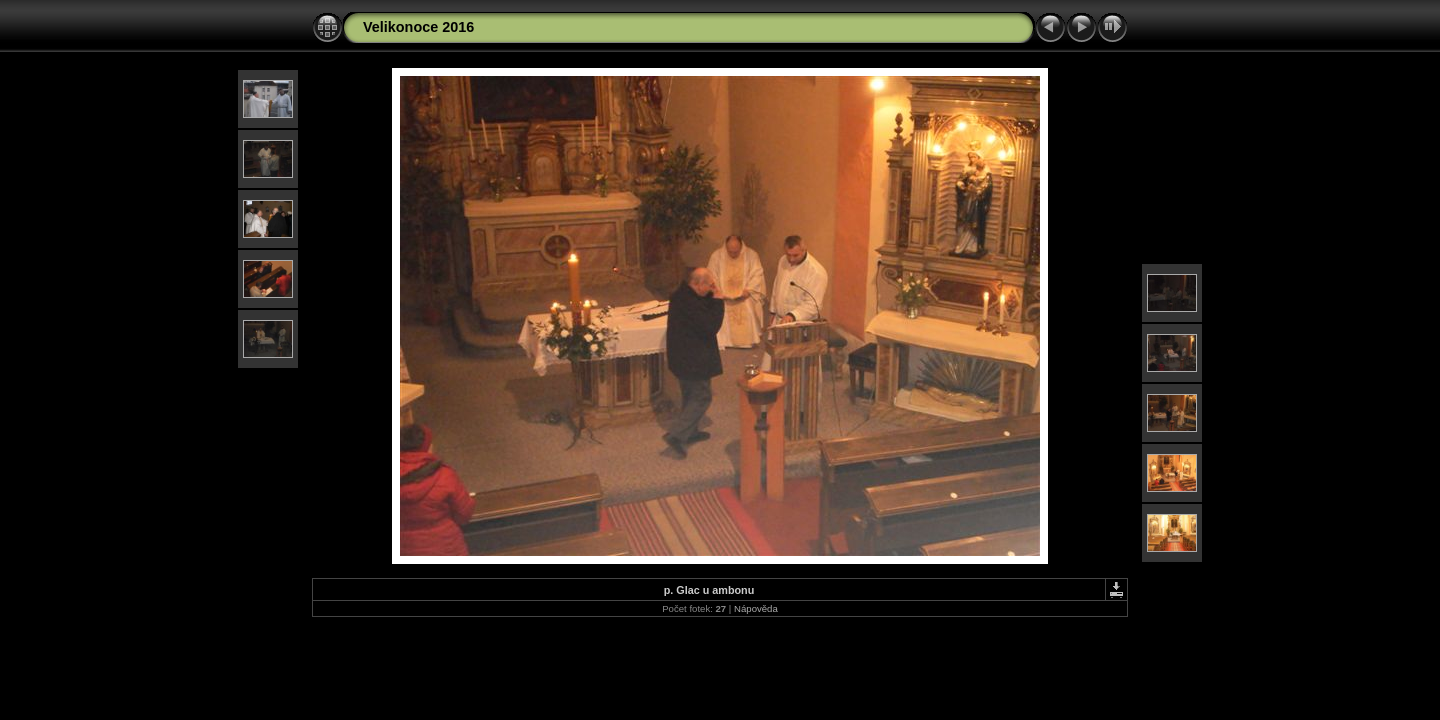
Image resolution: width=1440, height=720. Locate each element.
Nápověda (756, 608)
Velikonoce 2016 (418, 27)
